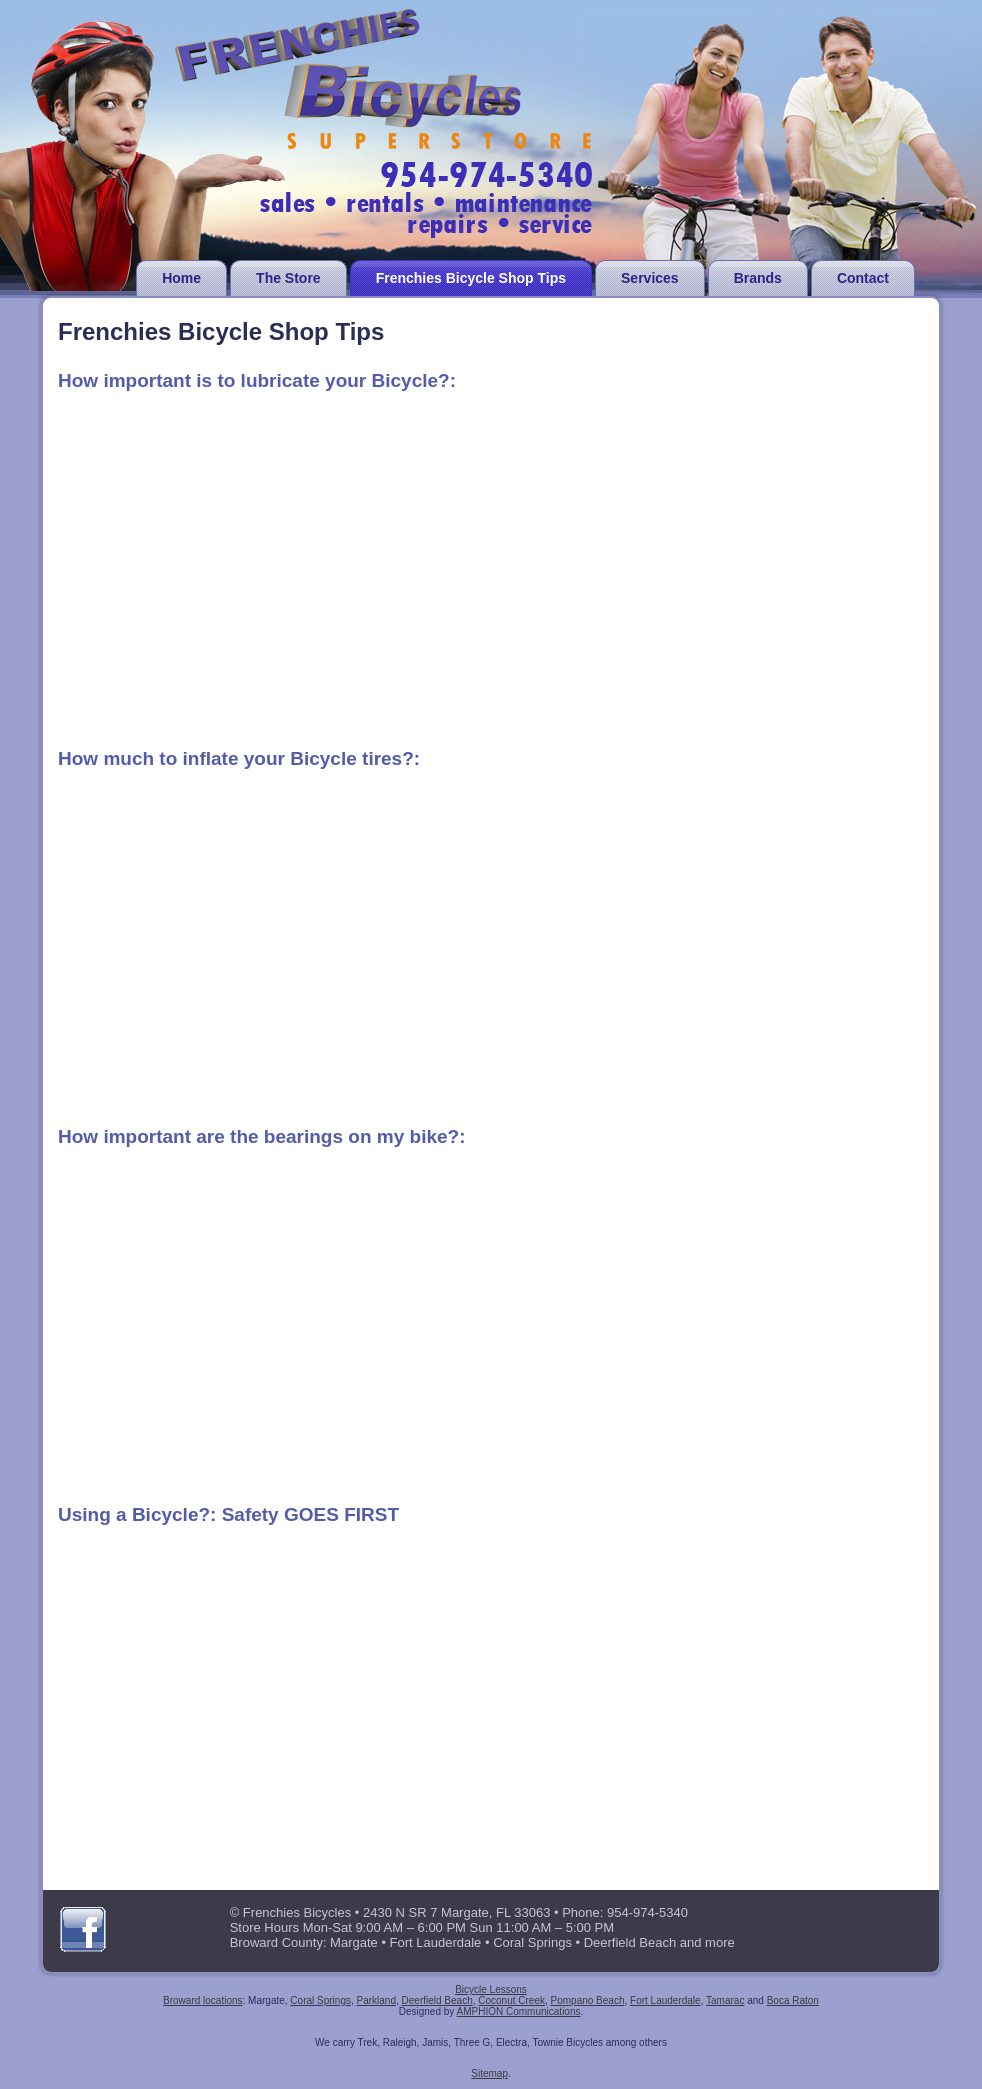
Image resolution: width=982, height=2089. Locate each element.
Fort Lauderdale (665, 2000)
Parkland (376, 2000)
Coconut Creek (511, 2000)
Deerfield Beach (437, 2000)
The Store (288, 278)
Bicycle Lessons (491, 1989)
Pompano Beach (588, 2000)
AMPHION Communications (519, 2011)
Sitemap (489, 2073)
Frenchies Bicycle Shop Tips (471, 278)
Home (181, 278)
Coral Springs (320, 2000)
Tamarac (725, 2000)
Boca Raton (793, 2000)
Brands (758, 278)
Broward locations (202, 2000)
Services (650, 278)
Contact (863, 278)
